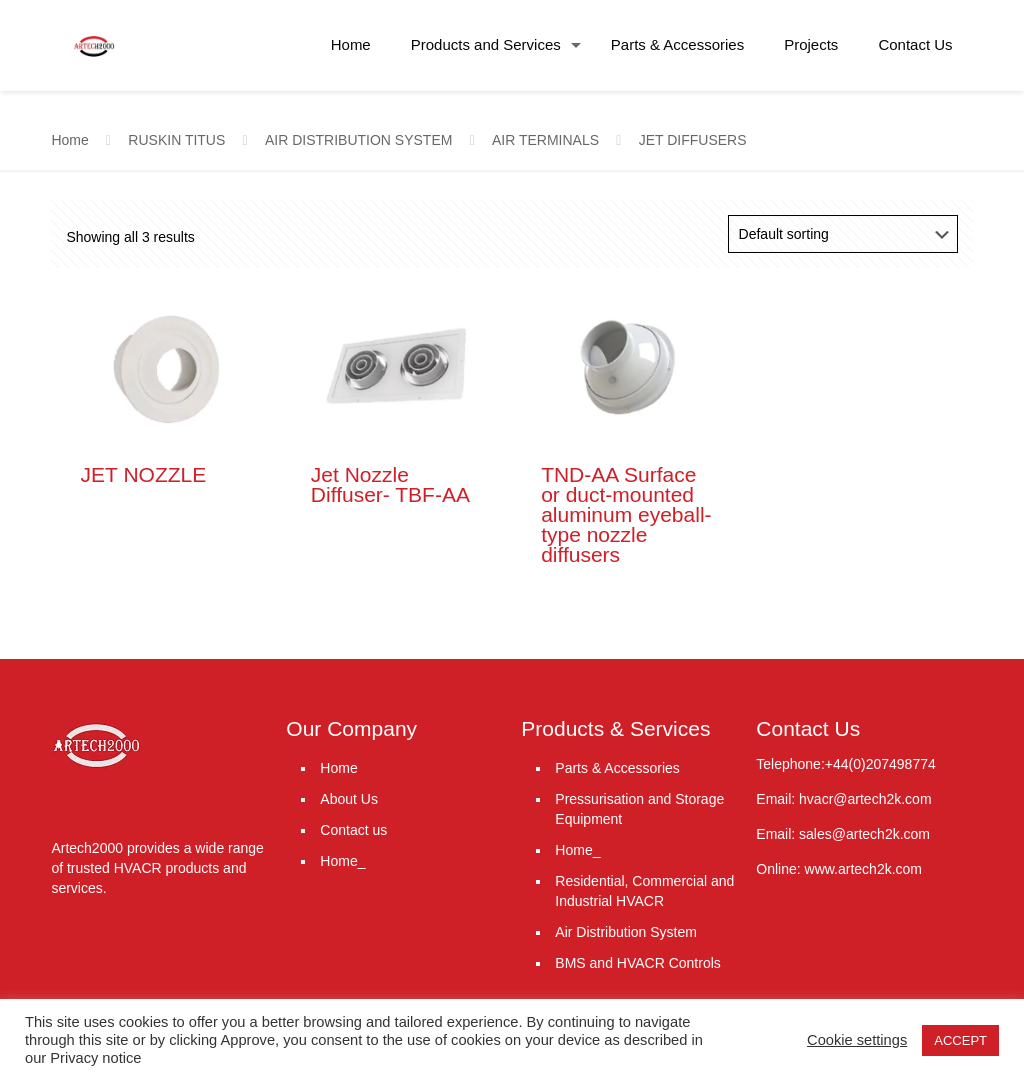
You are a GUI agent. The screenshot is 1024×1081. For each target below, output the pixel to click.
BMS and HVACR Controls (637, 963)
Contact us (353, 830)
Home (69, 140)
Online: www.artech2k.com (839, 869)
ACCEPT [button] (960, 1040)
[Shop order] (843, 234)
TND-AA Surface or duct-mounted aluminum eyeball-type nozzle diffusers (626, 514)
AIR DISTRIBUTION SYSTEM (358, 140)
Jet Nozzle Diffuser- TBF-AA (390, 484)
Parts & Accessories (617, 768)
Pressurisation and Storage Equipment (639, 809)
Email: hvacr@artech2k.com (843, 799)
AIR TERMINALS (545, 140)
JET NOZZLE (144, 474)
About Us (349, 799)
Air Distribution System (626, 932)
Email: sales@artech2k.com (843, 834)
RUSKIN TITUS (176, 140)
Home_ (342, 861)
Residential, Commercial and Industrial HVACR (644, 891)
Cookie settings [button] (857, 1040)
